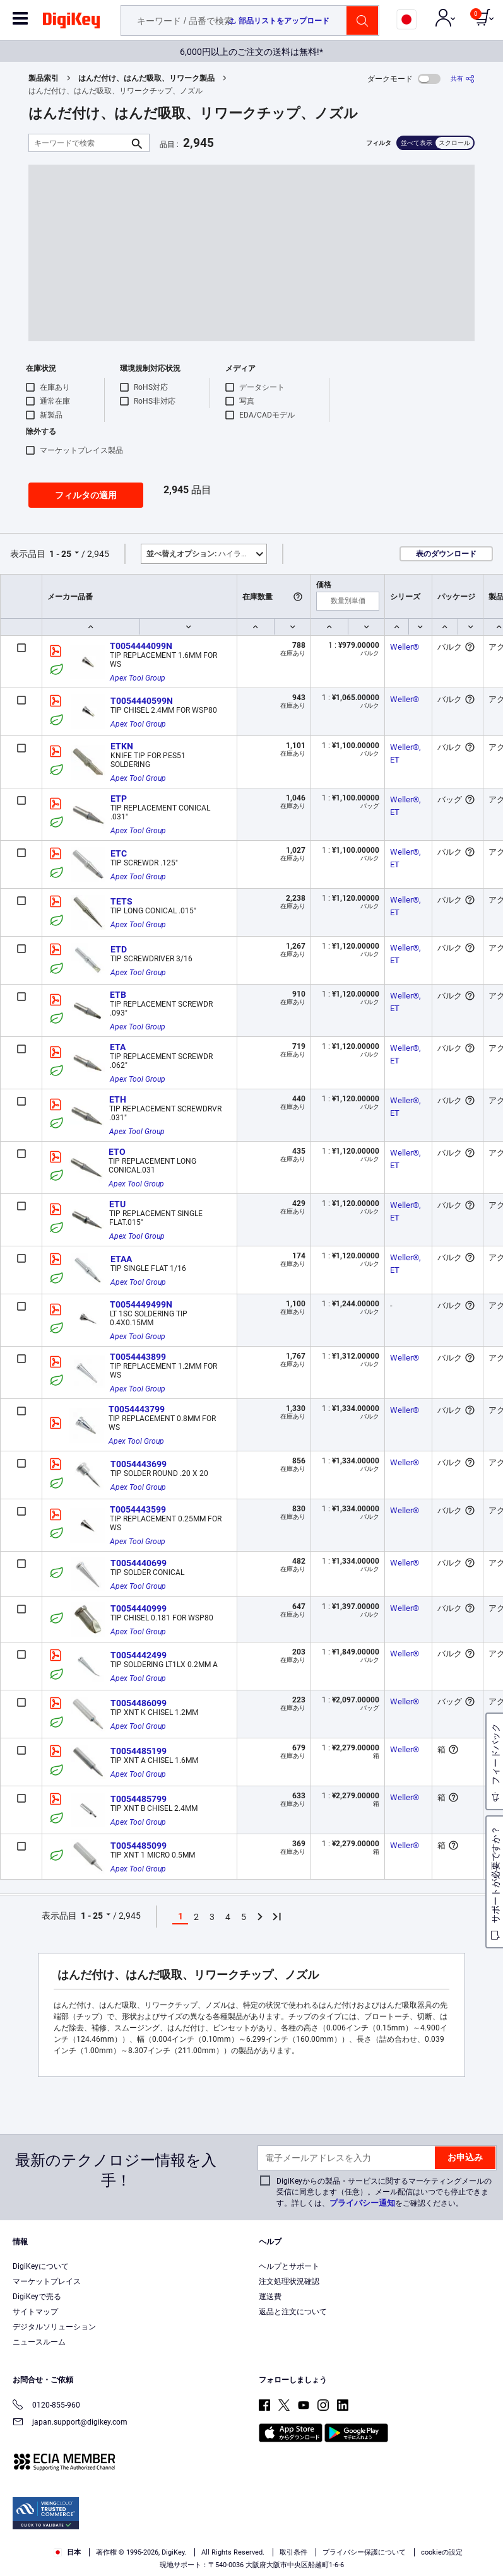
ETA (118, 1047)
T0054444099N (141, 646)
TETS (121, 901)
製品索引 (43, 78)
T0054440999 (138, 1608)
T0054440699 (138, 1563)
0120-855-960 (46, 2406)
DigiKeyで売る (37, 2296)
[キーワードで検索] (79, 142)
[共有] (463, 78)
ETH (117, 1099)
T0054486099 (138, 1703)
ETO (117, 1152)
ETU (117, 1204)
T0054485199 (138, 1751)
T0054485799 (138, 1799)
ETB (118, 995)
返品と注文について (293, 2311)
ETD (118, 949)
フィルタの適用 (86, 495)
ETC (118, 853)
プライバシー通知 (362, 2203)
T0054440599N (141, 701)
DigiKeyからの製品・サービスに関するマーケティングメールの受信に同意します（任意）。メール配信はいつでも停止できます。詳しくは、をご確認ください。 (384, 2192)
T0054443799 (137, 1409)
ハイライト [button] (201, 553)
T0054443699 (138, 1464)
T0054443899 (138, 1357)
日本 (67, 2552)
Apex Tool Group (137, 678)
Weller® (404, 647)
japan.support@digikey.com (70, 2423)
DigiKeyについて (41, 2266)
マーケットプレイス (47, 2281)
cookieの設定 (442, 2552)
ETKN (121, 746)
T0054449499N (141, 1304)
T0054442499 (138, 1655)
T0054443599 (138, 1509)
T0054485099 (138, 1846)
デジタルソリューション (54, 2326)
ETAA (121, 1259)
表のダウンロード (446, 553)
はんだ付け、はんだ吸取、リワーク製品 (146, 78)
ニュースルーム (39, 2342)
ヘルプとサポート (289, 2266)
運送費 (270, 2296)
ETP (118, 798)
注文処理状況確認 (289, 2281)
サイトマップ (35, 2311)
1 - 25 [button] (60, 554)
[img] (71, 23)
